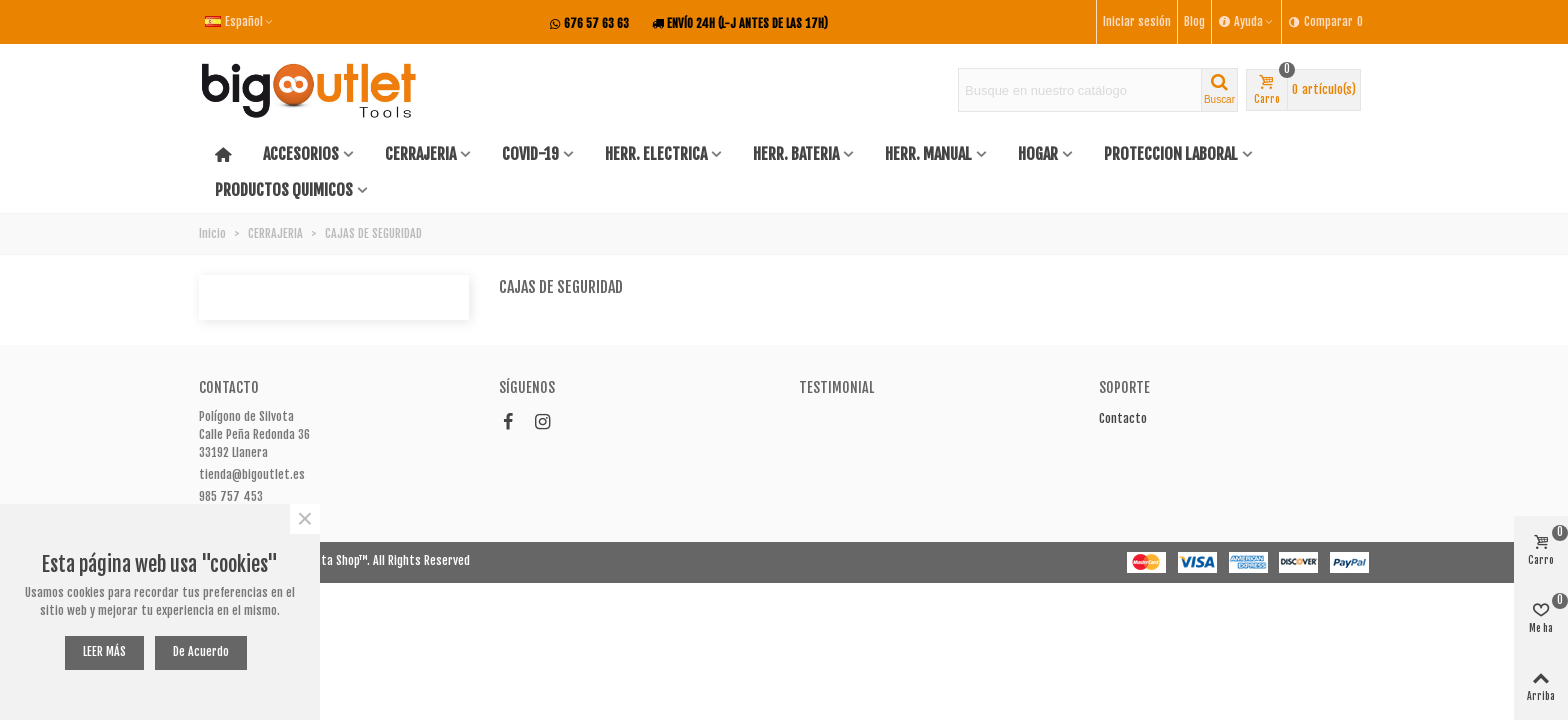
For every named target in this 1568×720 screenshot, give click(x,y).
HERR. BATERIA (796, 154)
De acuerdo (201, 651)
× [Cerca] (305, 519)
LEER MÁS (104, 651)
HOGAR (1038, 154)
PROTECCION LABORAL (1171, 154)
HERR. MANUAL (928, 154)
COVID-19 (530, 154)
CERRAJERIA (420, 154)
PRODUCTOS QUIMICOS (284, 190)
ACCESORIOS (301, 154)
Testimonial (836, 387)
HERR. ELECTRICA (656, 154)
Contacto (1123, 418)
